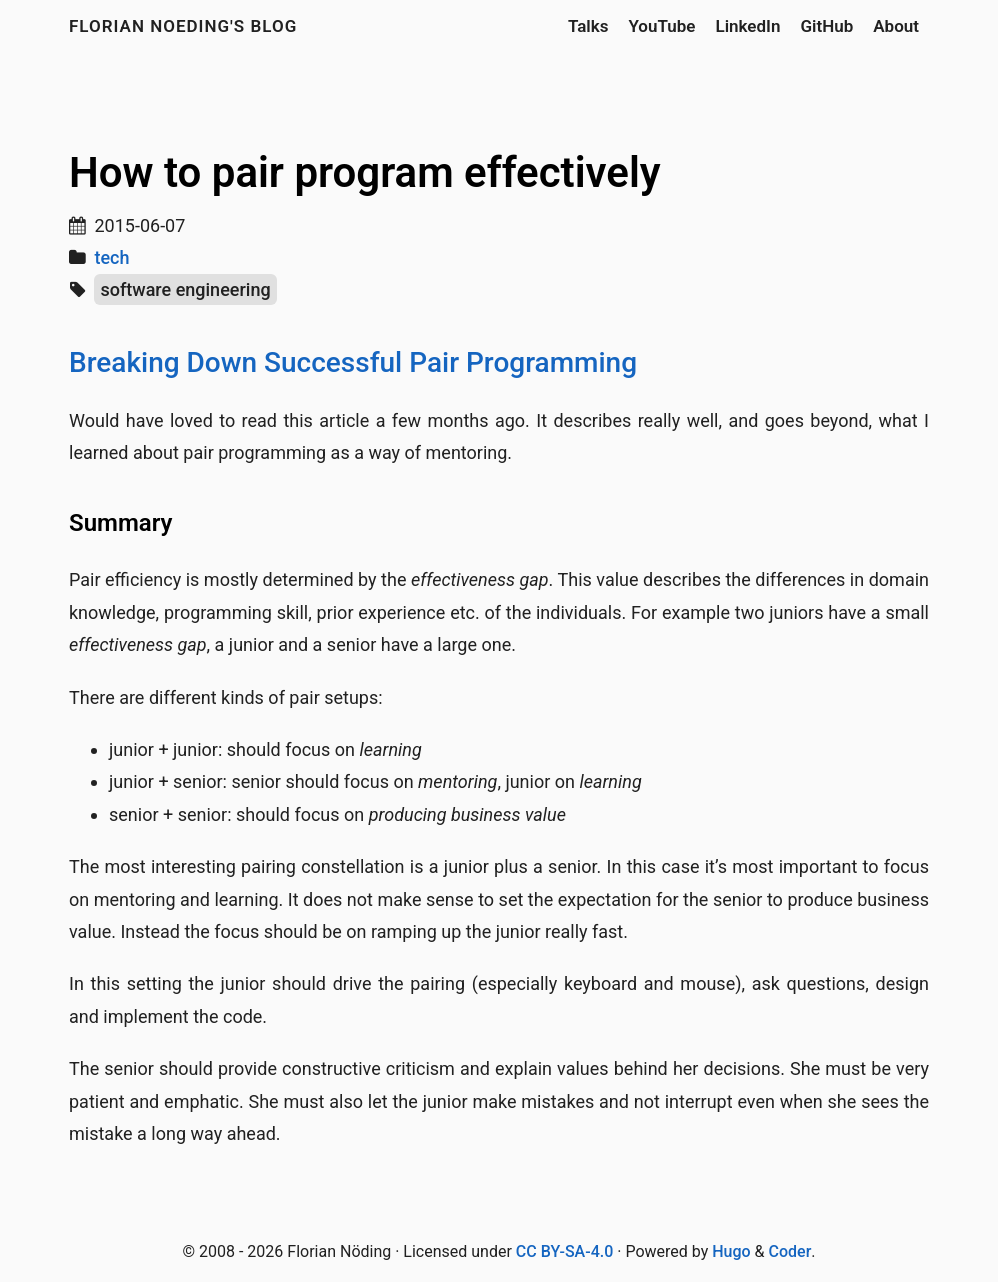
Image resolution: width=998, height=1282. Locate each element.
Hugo (731, 1251)
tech (111, 257)
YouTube (661, 26)
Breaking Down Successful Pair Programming (353, 362)
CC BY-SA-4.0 (564, 1251)
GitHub (826, 26)
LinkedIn (747, 26)
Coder (790, 1251)
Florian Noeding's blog (183, 26)
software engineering (185, 289)
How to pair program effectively (365, 172)
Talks (588, 26)
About (896, 26)
